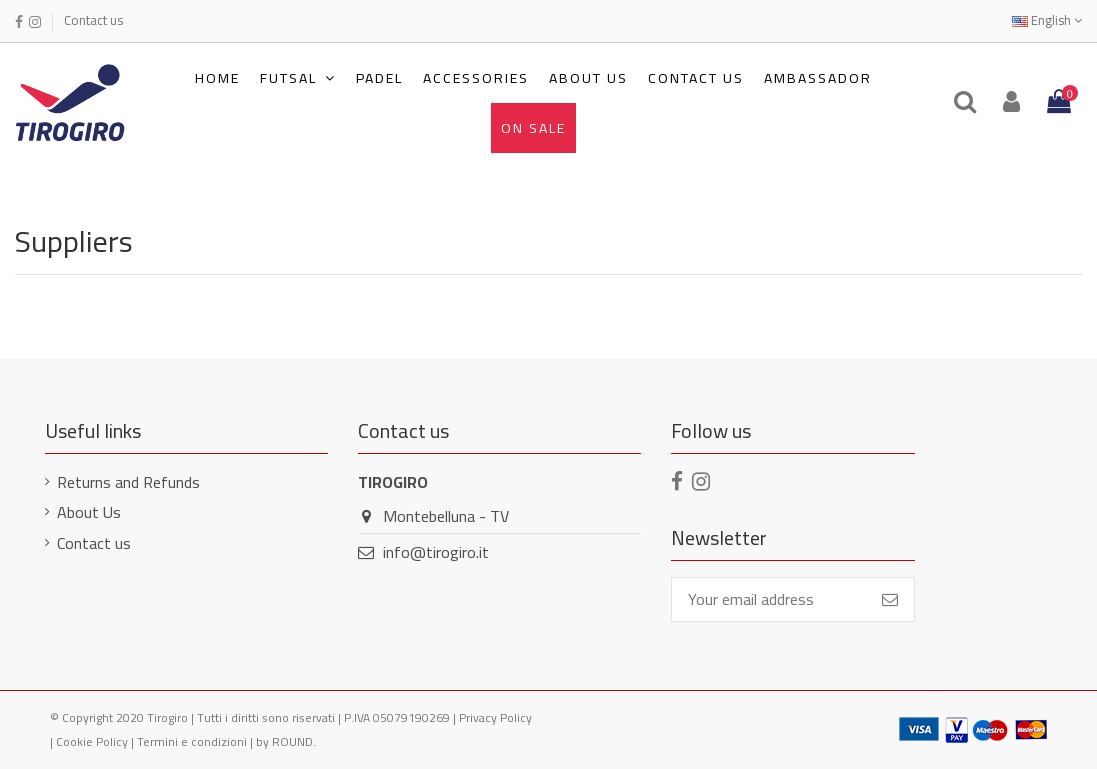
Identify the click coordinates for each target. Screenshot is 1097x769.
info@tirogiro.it (436, 552)
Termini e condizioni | (196, 741)
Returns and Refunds (128, 482)
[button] (298, 78)
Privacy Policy (495, 717)
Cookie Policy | (96, 741)
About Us (89, 512)
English (1047, 20)
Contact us (93, 20)
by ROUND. (286, 741)
